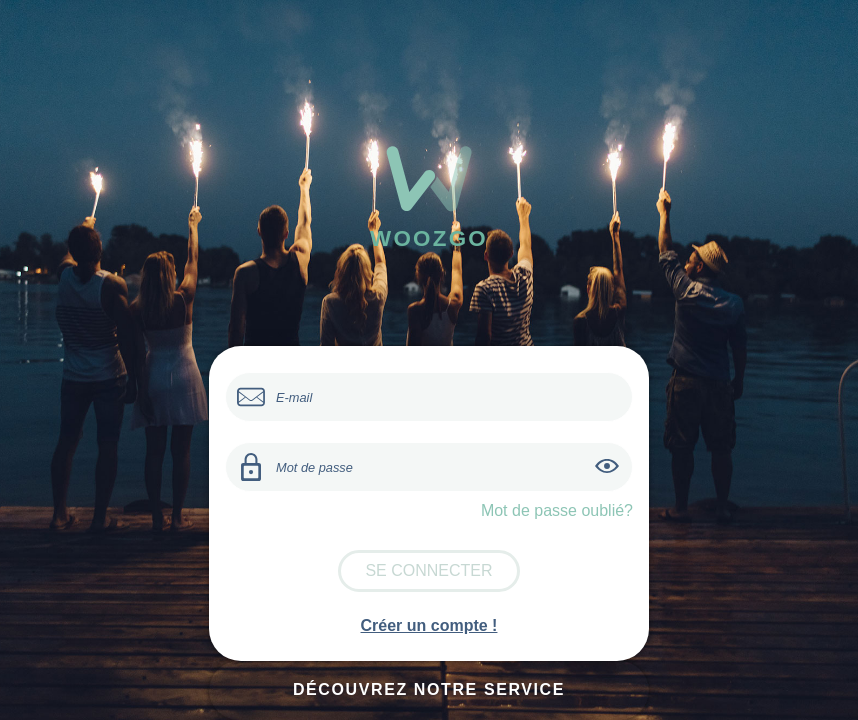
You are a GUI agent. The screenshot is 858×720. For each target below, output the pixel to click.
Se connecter (428, 570)
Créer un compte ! (429, 625)
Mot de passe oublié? (557, 510)
